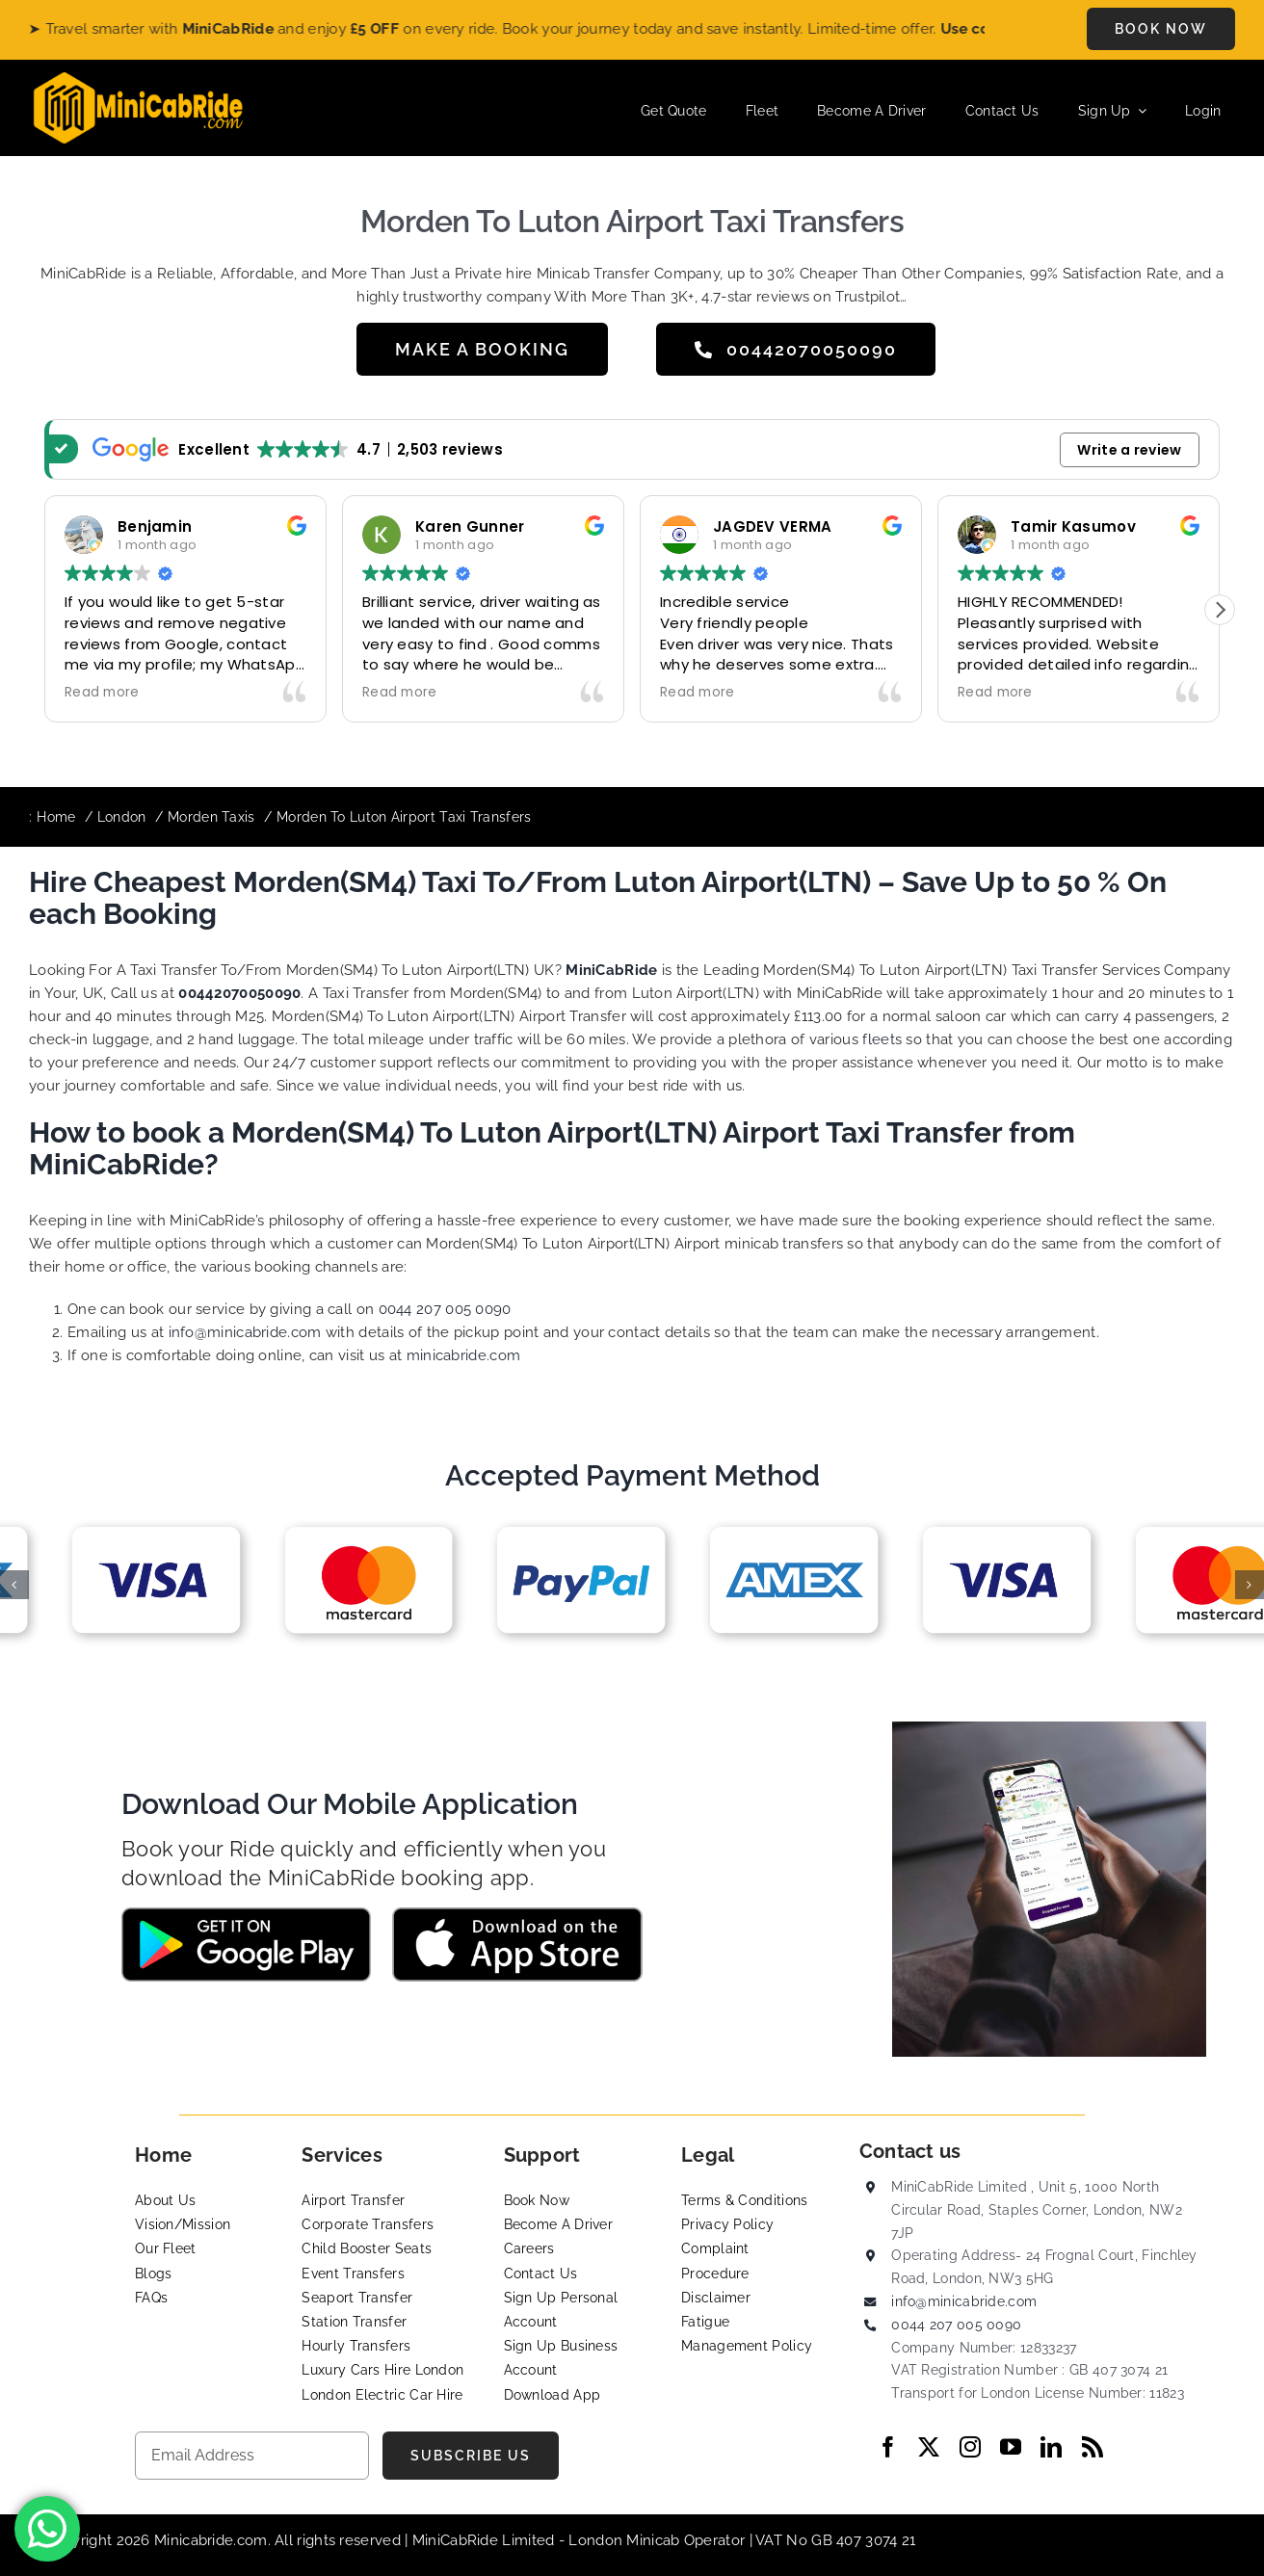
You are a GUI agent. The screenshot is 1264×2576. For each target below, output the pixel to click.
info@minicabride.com (245, 1332)
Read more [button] (102, 692)
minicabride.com (464, 1355)
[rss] (1092, 2447)
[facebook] (888, 2447)
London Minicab (626, 2540)
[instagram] (970, 2447)
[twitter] (928, 2447)
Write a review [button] (1129, 450)
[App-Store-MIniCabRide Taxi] (517, 1914)
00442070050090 (239, 993)
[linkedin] (1051, 2447)
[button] (1219, 609)
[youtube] (1010, 2447)
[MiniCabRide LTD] (138, 79)
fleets (882, 1039)
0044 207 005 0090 (445, 1309)
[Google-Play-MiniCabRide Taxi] (246, 1914)
